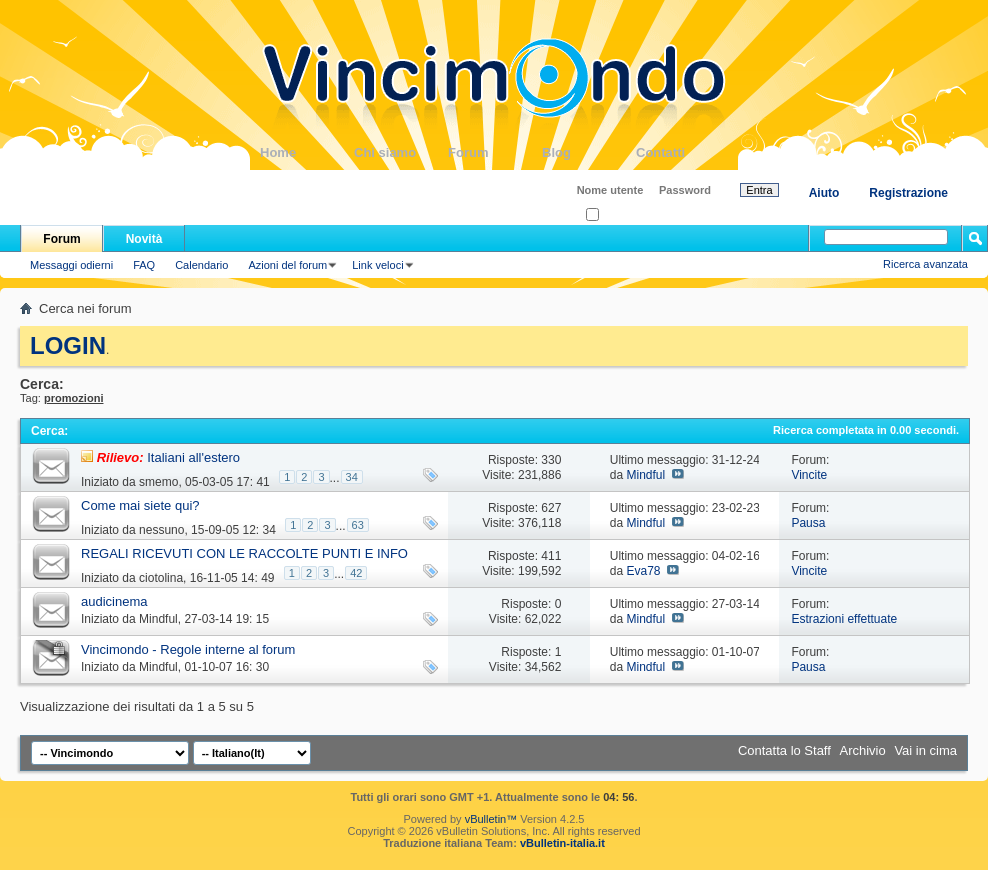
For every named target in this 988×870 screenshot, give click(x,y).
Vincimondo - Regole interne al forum (188, 649)
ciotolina (161, 578)
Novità (144, 239)
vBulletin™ (491, 819)
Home (307, 152)
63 (358, 525)
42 (356, 573)
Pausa (808, 523)
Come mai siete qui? (140, 505)
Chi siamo (401, 152)
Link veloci (377, 265)
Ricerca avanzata (925, 264)
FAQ (144, 265)
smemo (158, 482)
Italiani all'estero (193, 457)
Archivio (863, 750)
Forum (495, 152)
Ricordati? (616, 215)
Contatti (683, 152)
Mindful (645, 475)
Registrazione (908, 193)
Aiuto (824, 193)
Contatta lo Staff (784, 750)
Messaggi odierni (71, 265)
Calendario (201, 265)
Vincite (809, 475)
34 (352, 477)
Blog (589, 152)
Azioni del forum (287, 265)
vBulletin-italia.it (562, 843)
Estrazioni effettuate (844, 619)
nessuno (161, 530)
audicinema (114, 601)
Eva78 (643, 571)
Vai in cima (925, 750)
